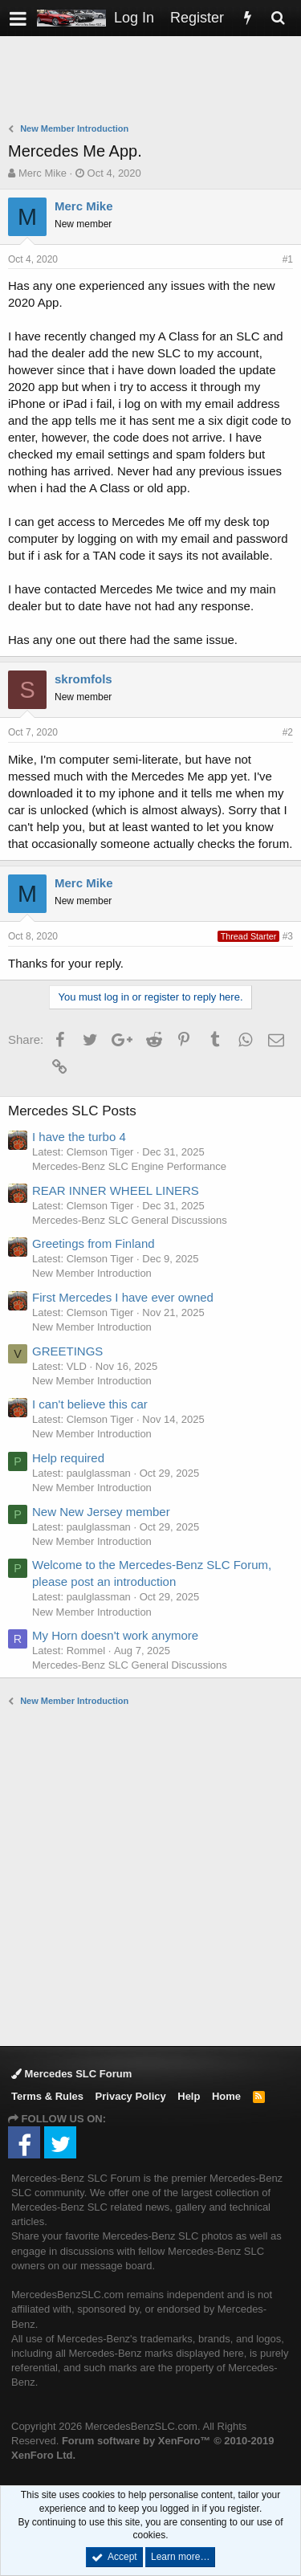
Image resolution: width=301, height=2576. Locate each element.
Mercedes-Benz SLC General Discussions (129, 1220)
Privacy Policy (131, 2096)
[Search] (277, 18)
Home (226, 2096)
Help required (68, 1458)
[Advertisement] (154, 81)
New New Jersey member (101, 1511)
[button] (18, 18)
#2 (288, 732)
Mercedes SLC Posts (72, 1111)
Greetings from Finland (93, 1243)
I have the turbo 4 (79, 1136)
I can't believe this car (90, 1404)
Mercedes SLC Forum (71, 2074)
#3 (288, 936)
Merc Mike (42, 173)
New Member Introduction (92, 1273)
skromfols (83, 679)
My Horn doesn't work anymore (115, 1635)
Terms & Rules (47, 2096)
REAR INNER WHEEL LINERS (115, 1190)
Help (188, 2096)
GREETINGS (67, 1351)
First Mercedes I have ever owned (123, 1297)
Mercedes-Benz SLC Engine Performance (129, 1166)
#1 (288, 259)
